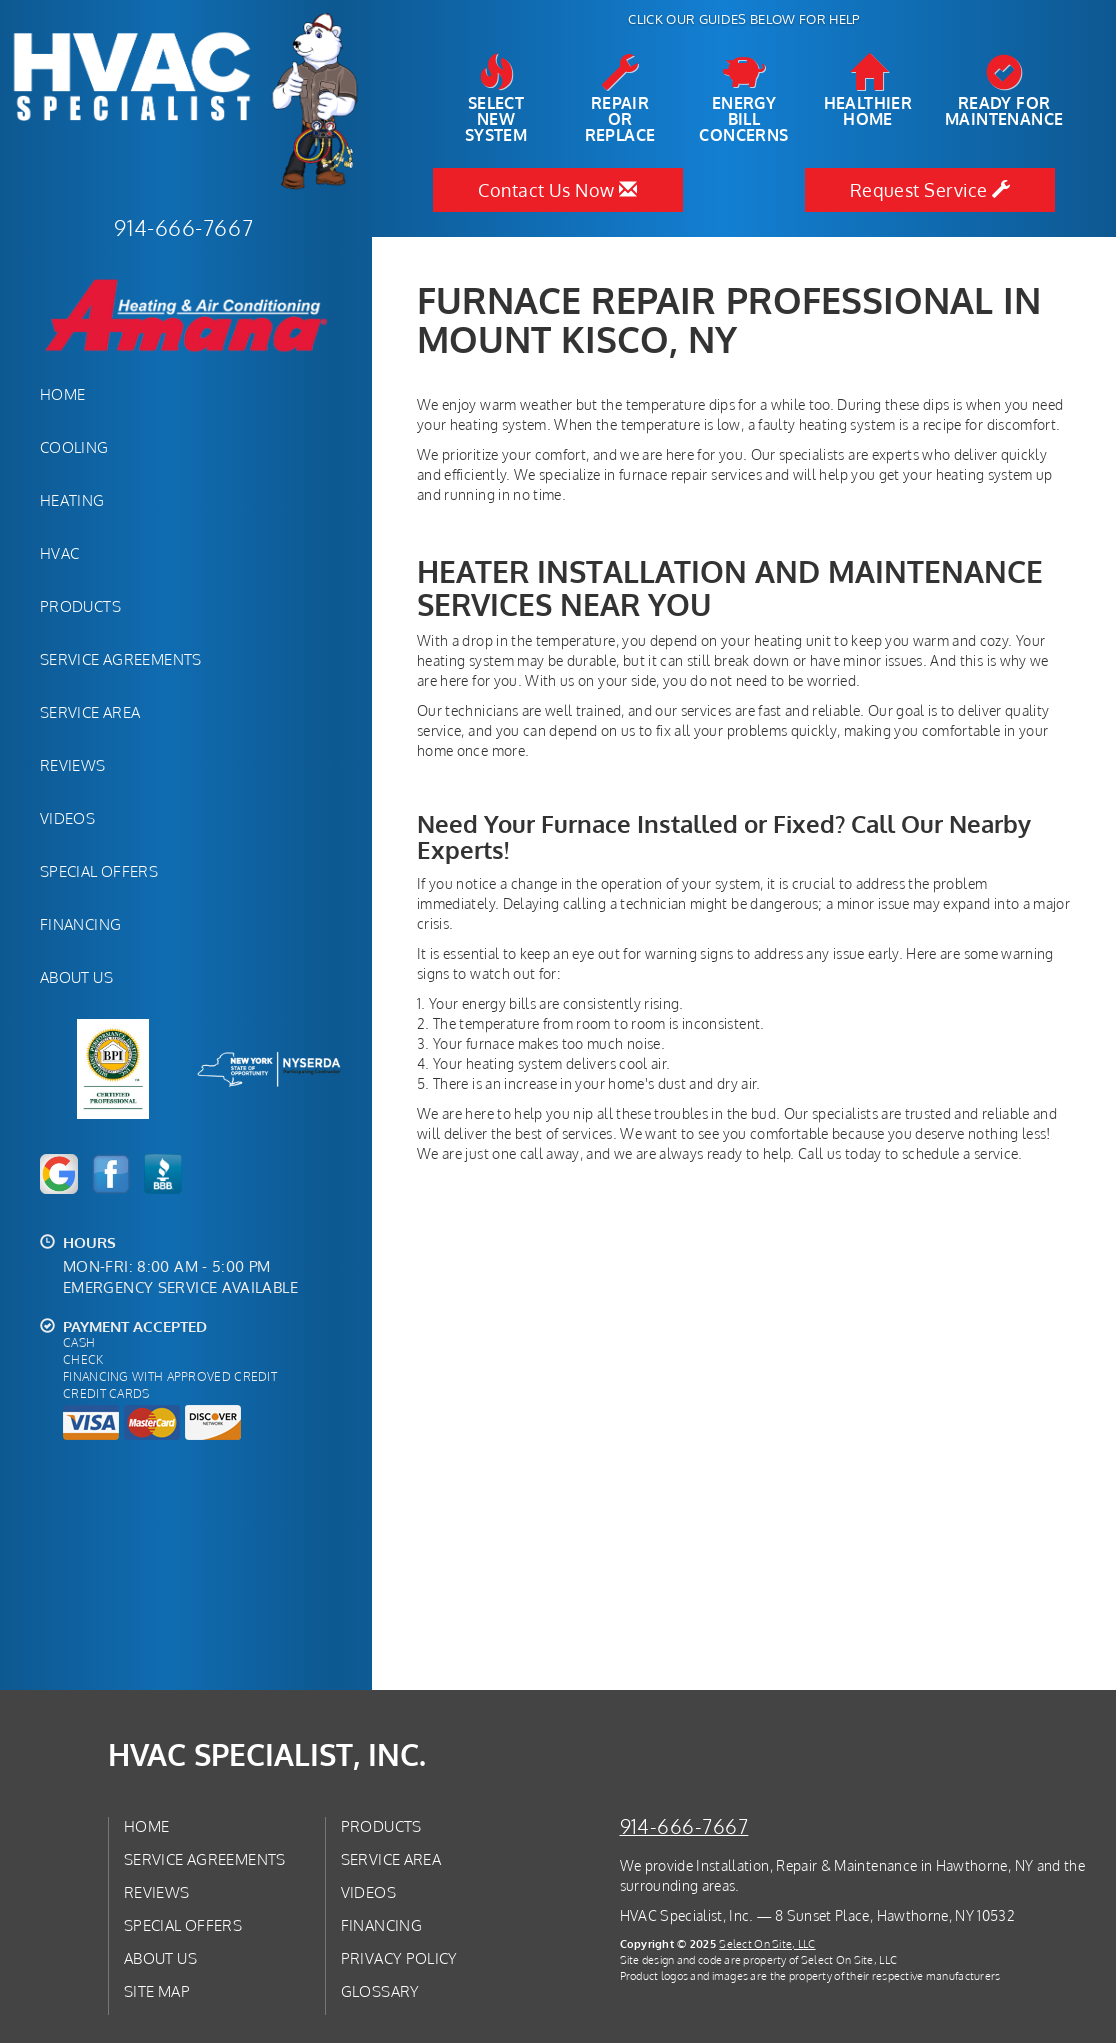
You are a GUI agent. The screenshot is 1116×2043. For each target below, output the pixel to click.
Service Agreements (121, 659)
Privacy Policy (399, 1958)
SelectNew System (496, 99)
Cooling (74, 447)
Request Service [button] (930, 190)
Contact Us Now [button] (557, 190)
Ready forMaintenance (1004, 91)
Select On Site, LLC (767, 1943)
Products (80, 606)
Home (62, 394)
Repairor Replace (620, 99)
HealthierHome (868, 91)
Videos (67, 818)
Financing (80, 924)
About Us (76, 977)
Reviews (73, 765)
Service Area (90, 712)
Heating (72, 500)
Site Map (157, 1991)
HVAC (59, 553)
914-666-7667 (684, 1826)
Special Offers (99, 871)
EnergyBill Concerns (744, 99)
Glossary (380, 1991)
